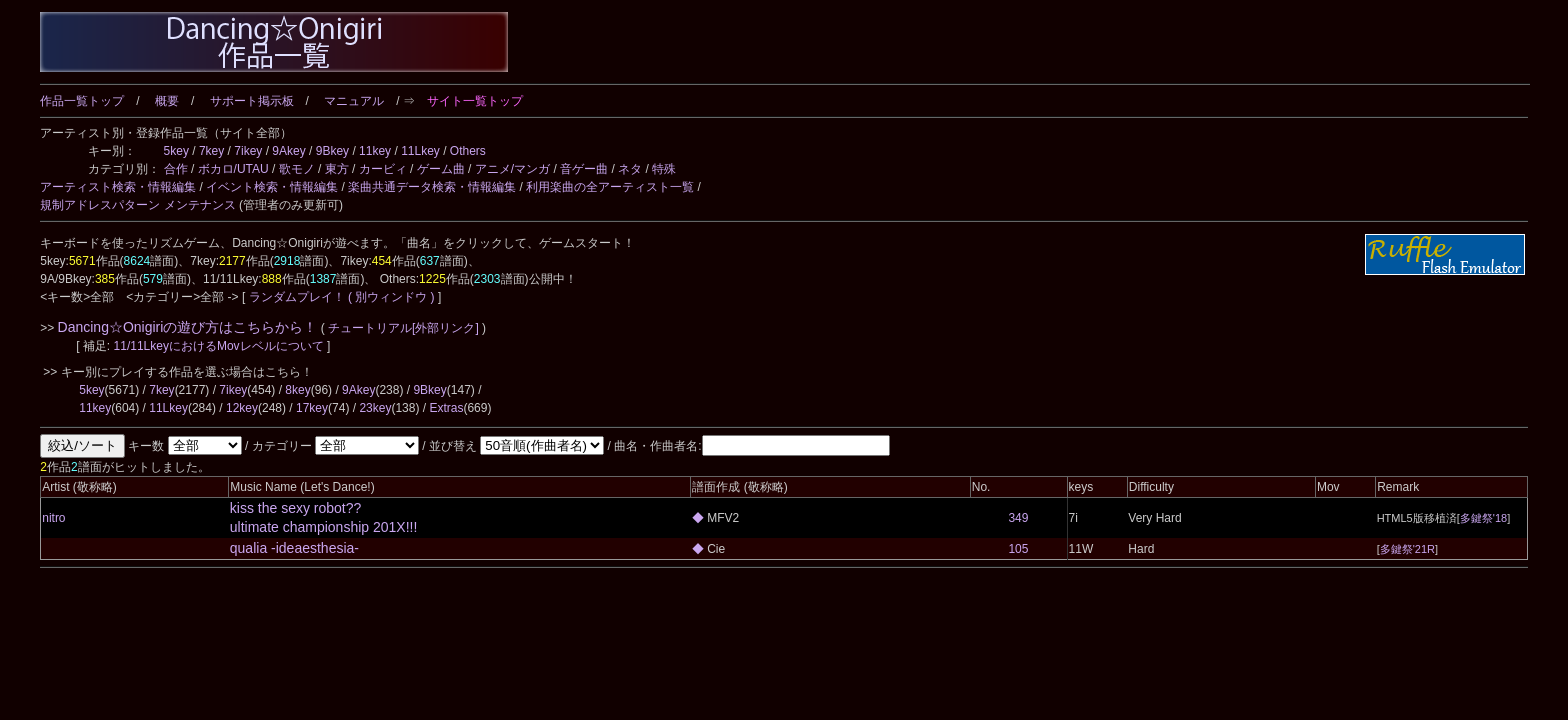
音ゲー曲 (584, 169)
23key (375, 408)
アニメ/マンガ (512, 169)
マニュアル (354, 101)
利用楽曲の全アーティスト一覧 (610, 187)
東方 (337, 169)
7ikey (248, 151)
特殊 (664, 169)
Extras (446, 408)
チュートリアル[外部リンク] (403, 328)
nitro (53, 518)
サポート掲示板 (252, 101)
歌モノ (297, 169)
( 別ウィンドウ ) (391, 297)
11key (375, 151)
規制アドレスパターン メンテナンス (137, 205)
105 (1018, 549)
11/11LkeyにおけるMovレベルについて (220, 346)
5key (176, 151)
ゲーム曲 (441, 169)
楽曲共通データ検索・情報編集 (432, 187)
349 (1018, 518)
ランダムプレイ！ (296, 297)
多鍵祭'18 (1483, 518)
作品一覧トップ (82, 101)
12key (242, 408)
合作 (176, 169)
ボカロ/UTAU (233, 169)
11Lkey (420, 151)
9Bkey (332, 151)
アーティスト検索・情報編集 (118, 187)
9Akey (288, 151)
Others (468, 151)
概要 (167, 101)
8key (297, 390)
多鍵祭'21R (1407, 549)
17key (312, 408)
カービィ (383, 169)
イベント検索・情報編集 (272, 187)
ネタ (630, 169)
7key (211, 151)
